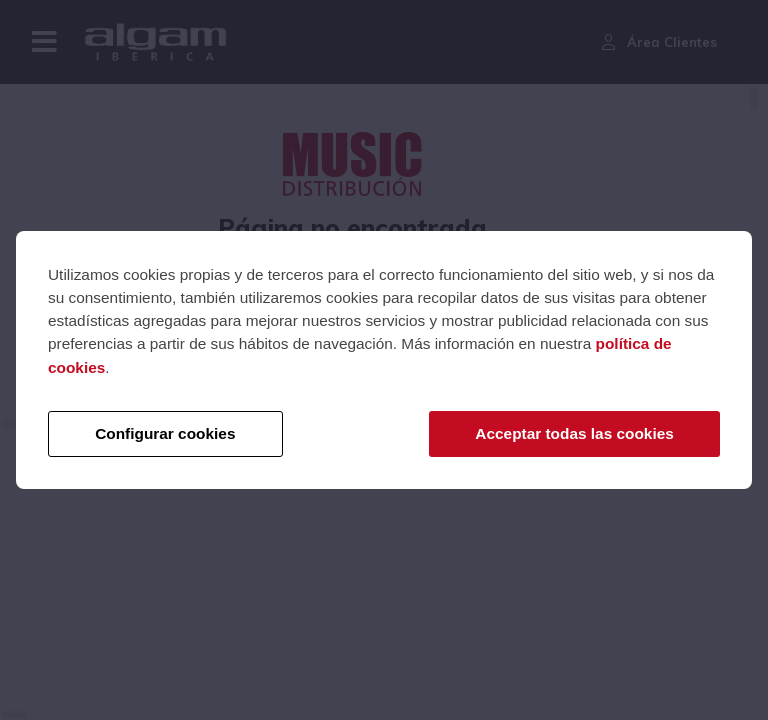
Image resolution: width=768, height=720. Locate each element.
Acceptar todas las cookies (574, 433)
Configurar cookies (165, 433)
